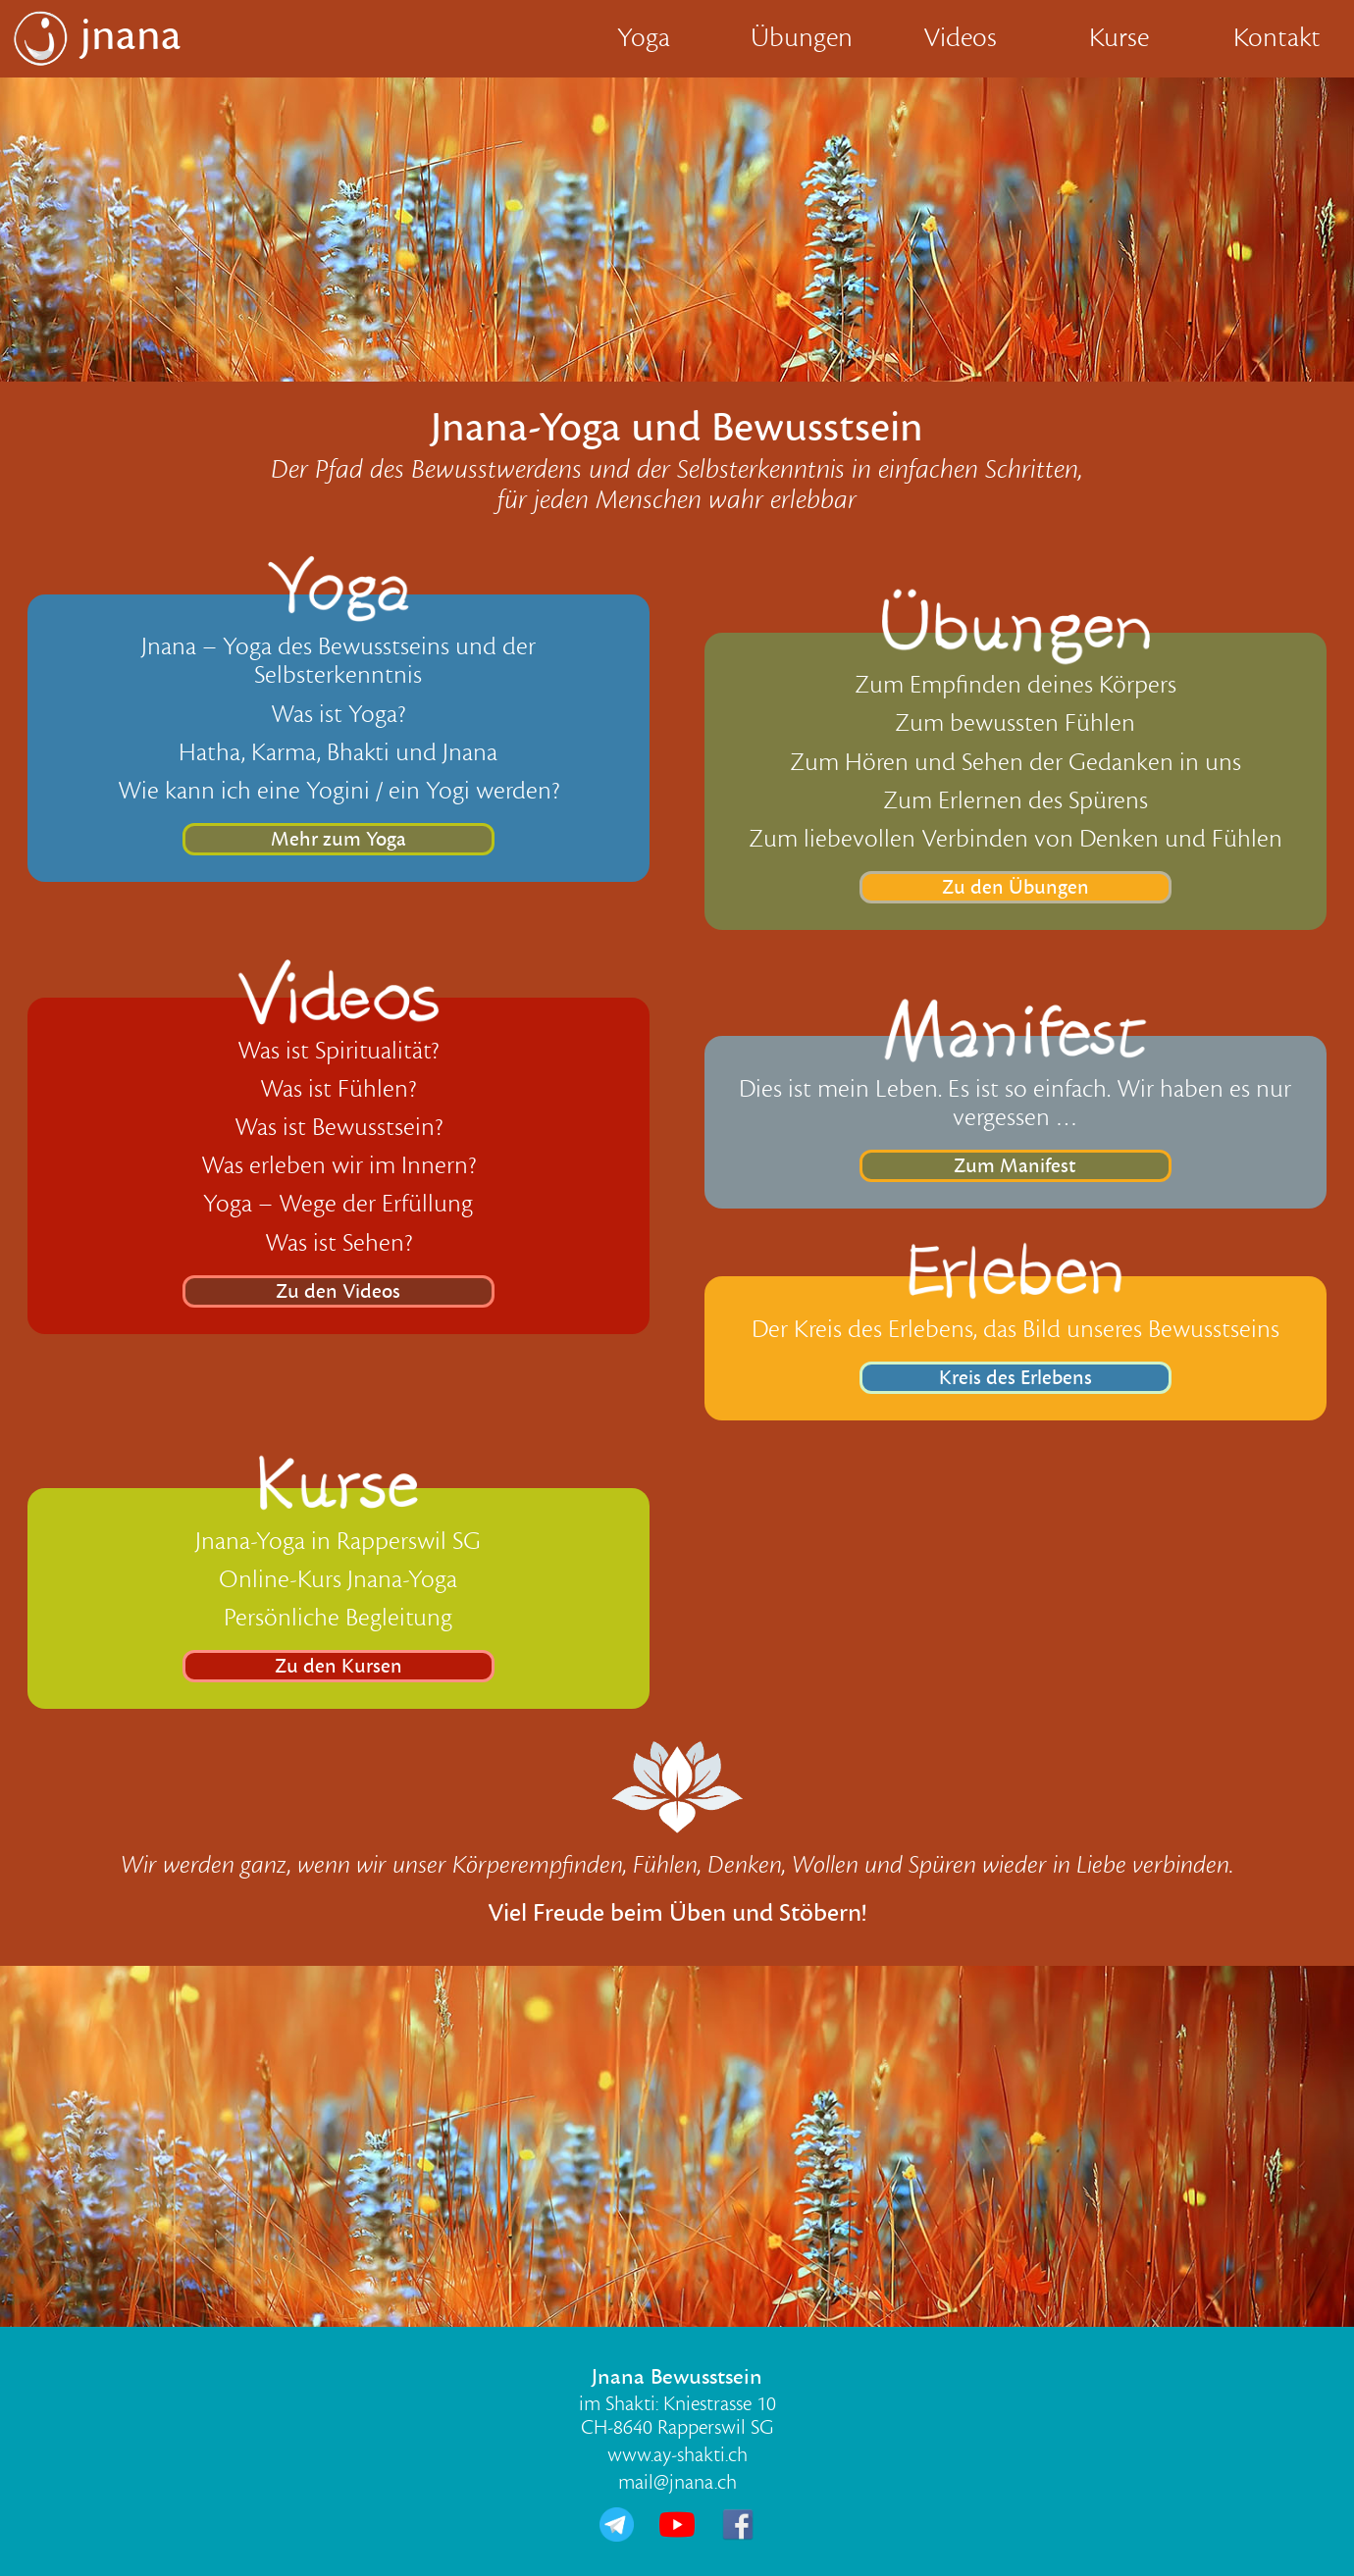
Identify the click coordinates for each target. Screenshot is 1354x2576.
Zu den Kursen (338, 1666)
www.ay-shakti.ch (677, 2455)
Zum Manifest (1015, 1166)
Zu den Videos (338, 1291)
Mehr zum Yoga (338, 839)
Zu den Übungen (1015, 887)
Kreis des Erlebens (1015, 1378)
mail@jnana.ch (677, 2482)
